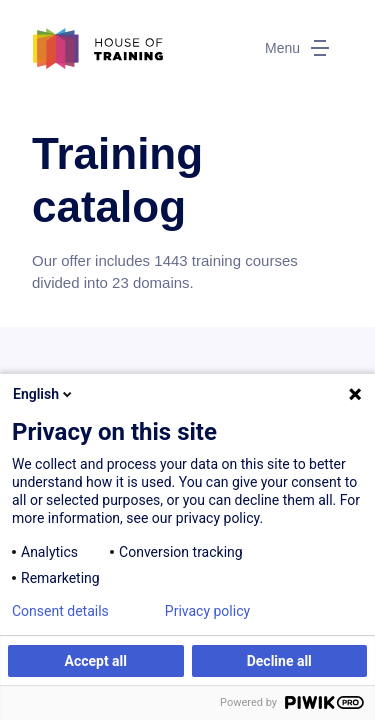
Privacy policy (207, 611)
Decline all (279, 661)
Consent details (60, 611)
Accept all (95, 661)
